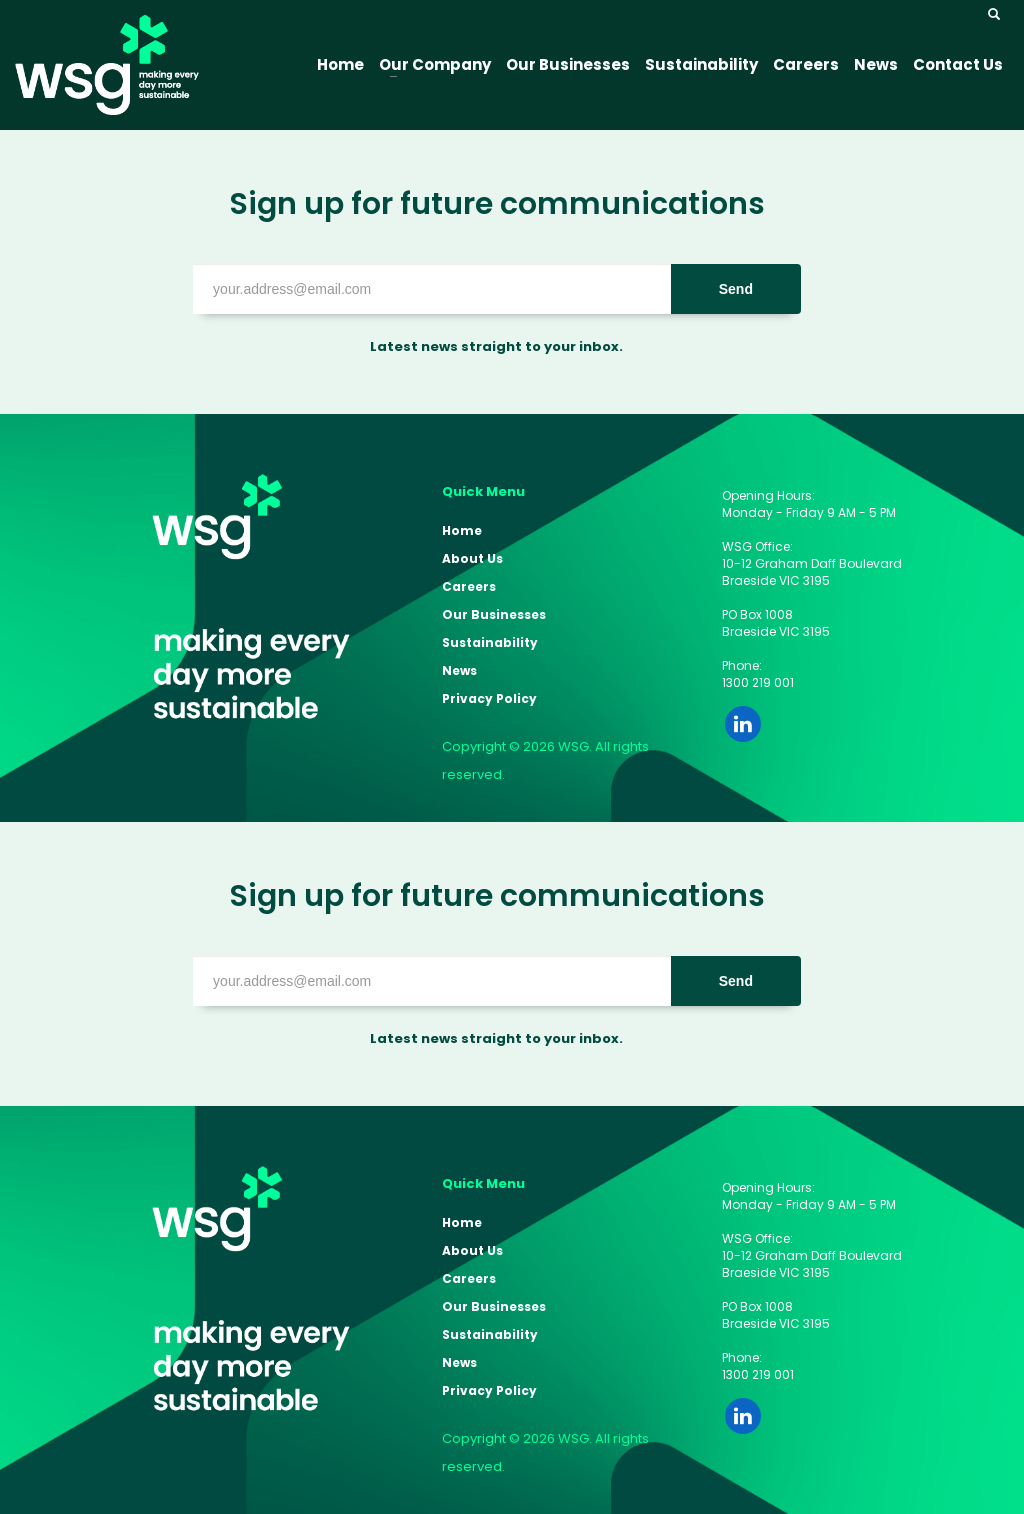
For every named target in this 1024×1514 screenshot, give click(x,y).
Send (736, 289)
